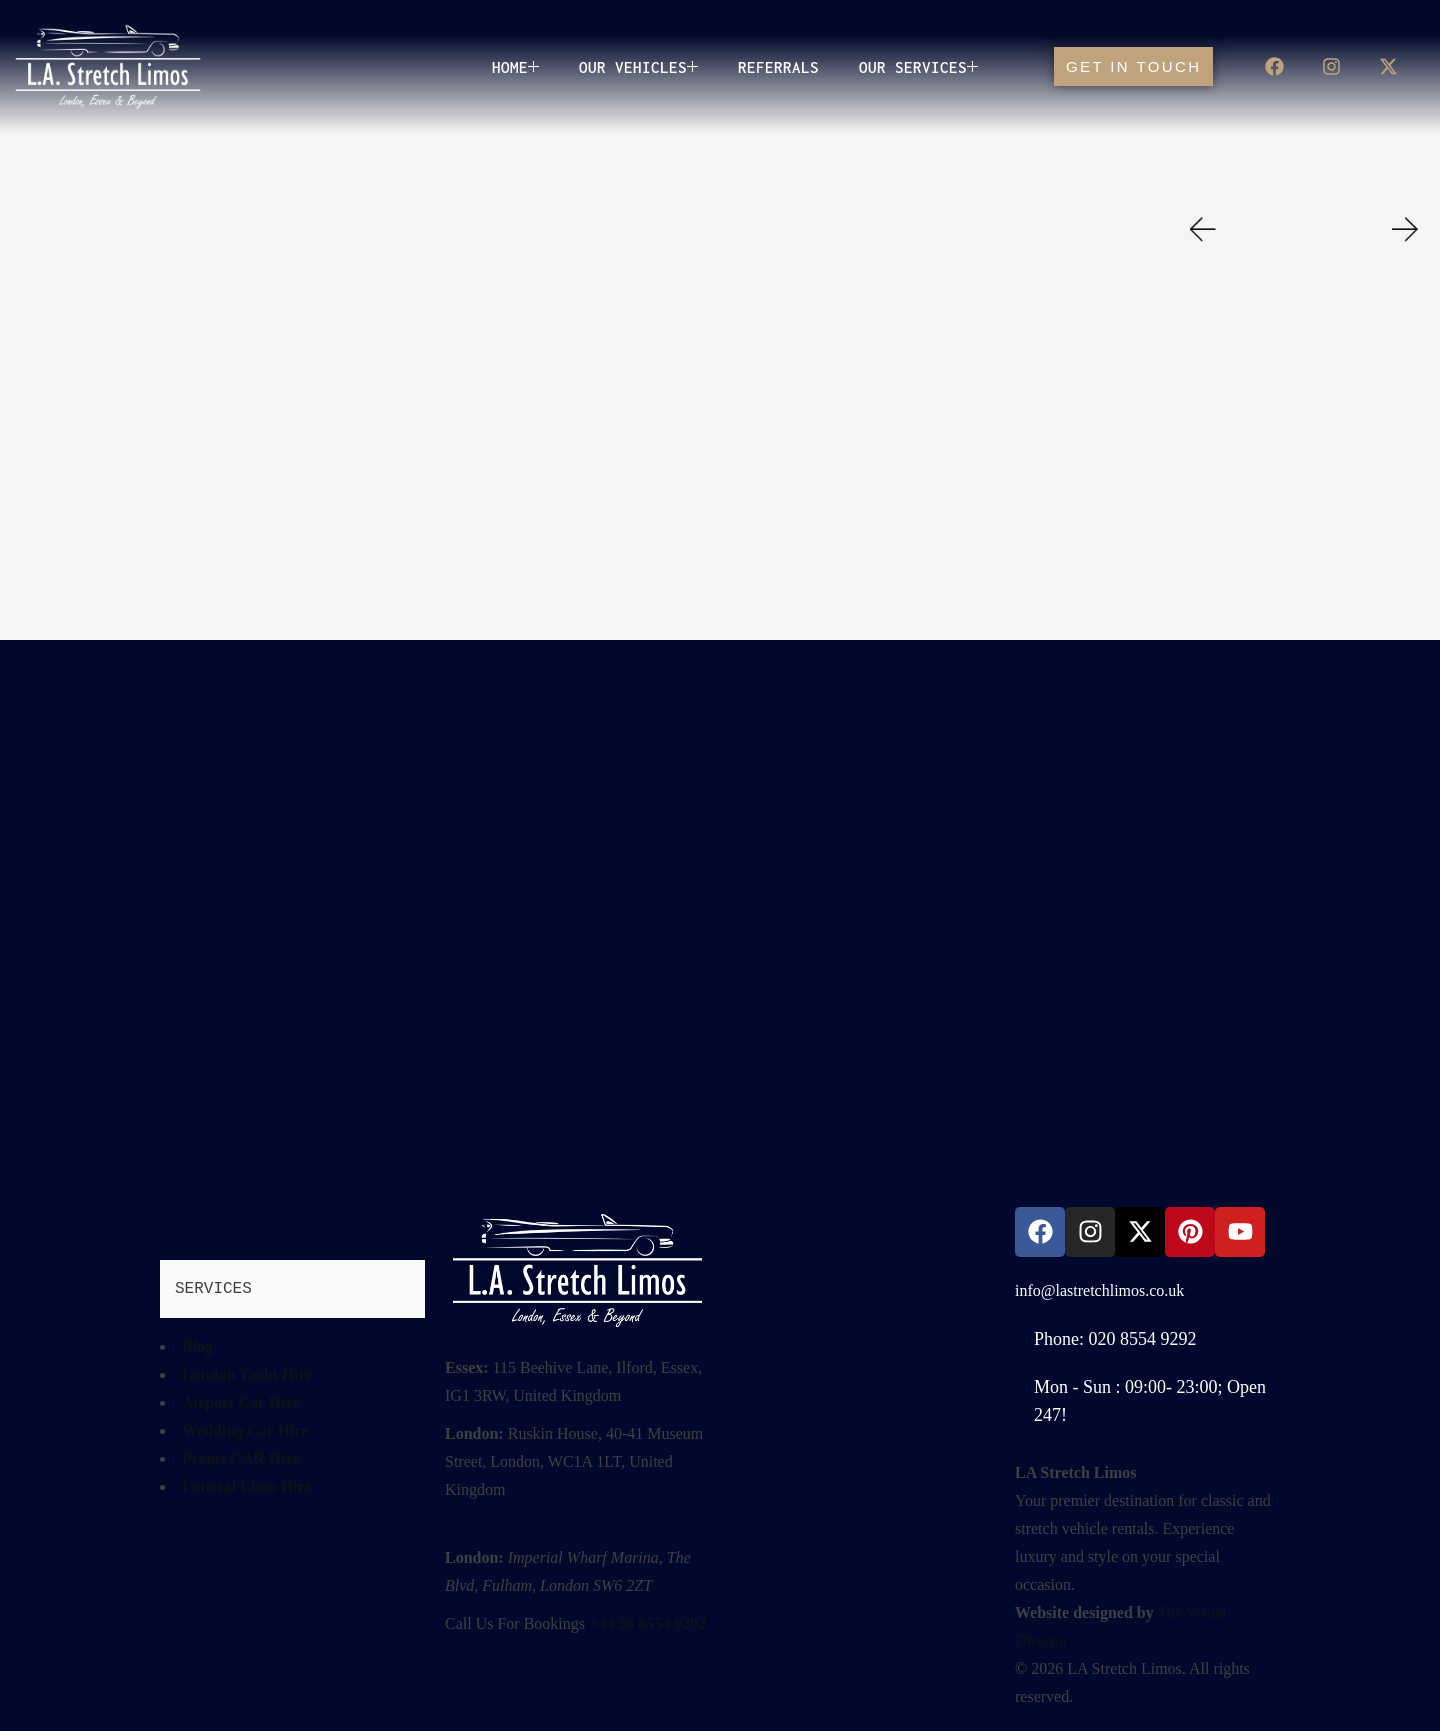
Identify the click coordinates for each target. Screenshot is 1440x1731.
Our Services (918, 67)
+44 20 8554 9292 (647, 1623)
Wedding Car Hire (245, 1430)
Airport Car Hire (241, 1402)
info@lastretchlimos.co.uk (1099, 1290)
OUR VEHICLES (638, 67)
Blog (197, 1346)
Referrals (778, 67)
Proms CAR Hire (241, 1458)
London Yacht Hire (247, 1374)
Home (515, 67)
